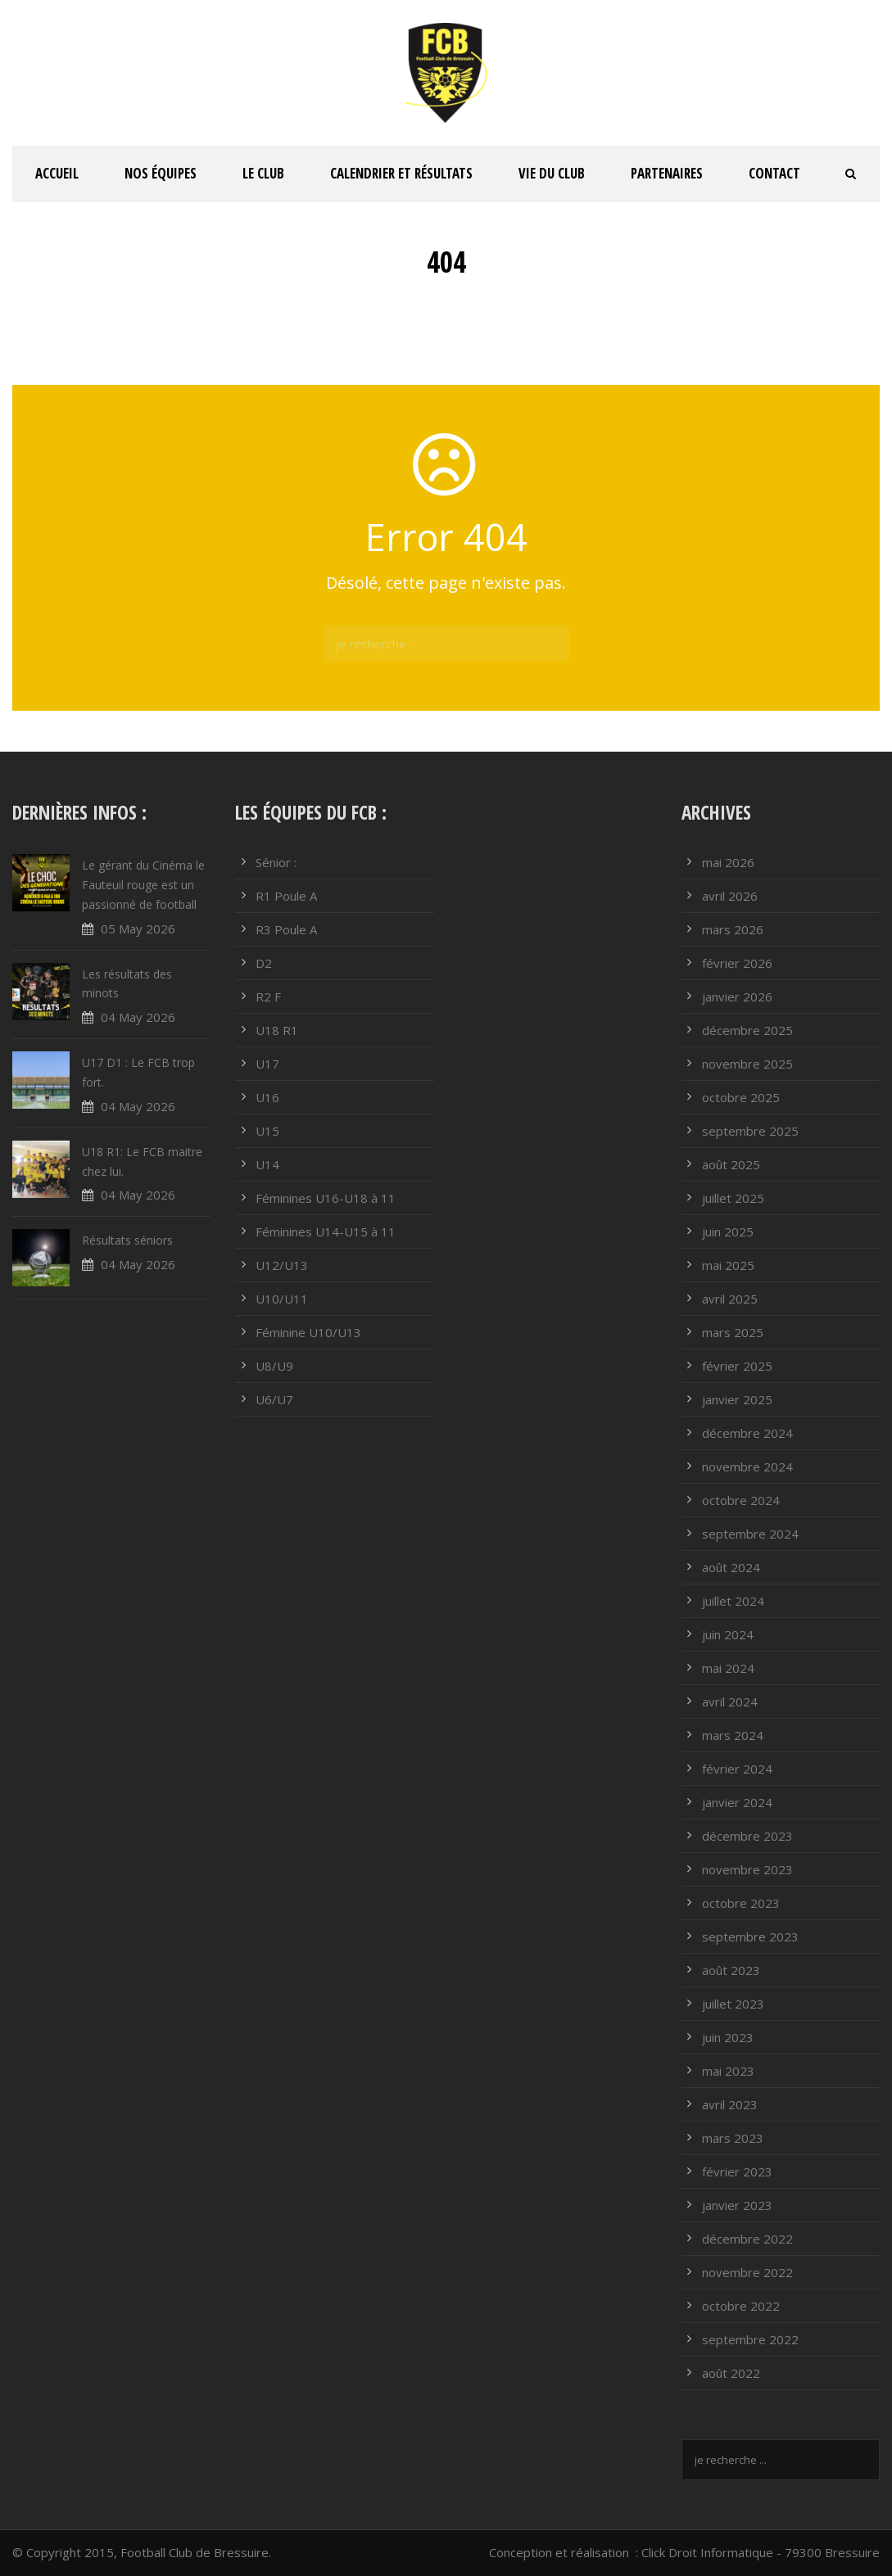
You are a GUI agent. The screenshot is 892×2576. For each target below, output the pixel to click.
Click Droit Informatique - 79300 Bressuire (760, 2552)
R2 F (268, 996)
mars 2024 (732, 1735)
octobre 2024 (741, 1500)
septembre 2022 (750, 2339)
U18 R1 (277, 1030)
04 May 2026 (138, 1017)
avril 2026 (730, 896)
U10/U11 (282, 1298)
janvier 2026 (737, 996)
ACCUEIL (57, 173)
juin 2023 (728, 2037)
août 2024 (731, 1567)
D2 (264, 963)
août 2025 (731, 1164)
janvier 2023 (737, 2205)
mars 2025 (732, 1332)
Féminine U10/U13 (308, 1332)
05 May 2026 (138, 928)
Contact (774, 173)
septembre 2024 (750, 1533)
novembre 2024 (747, 1466)
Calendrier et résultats (401, 173)
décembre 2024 (747, 1433)
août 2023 (731, 1970)
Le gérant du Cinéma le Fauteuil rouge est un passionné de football (143, 884)
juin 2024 (728, 1634)
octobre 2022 (741, 2306)
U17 (267, 1063)
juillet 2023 (733, 2003)
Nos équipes (161, 173)
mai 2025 (728, 1265)
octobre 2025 (741, 1097)
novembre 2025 (747, 1063)
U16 (267, 1097)
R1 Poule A (286, 896)
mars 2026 (732, 929)
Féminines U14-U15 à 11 (326, 1231)
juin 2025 (728, 1231)
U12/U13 (282, 1265)
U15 (267, 1131)
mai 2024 (728, 1668)
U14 (267, 1164)
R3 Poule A (286, 929)
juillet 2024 (733, 1601)
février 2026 (737, 963)
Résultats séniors (127, 1240)
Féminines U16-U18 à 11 (326, 1198)
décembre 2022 (747, 2238)
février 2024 (737, 1768)
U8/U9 (274, 1366)
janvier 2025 (737, 1399)
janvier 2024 (737, 1802)
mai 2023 (728, 2071)
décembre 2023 (747, 1836)
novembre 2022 (747, 2272)
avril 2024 (730, 1701)
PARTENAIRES (667, 173)
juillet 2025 (733, 1198)
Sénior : (276, 862)
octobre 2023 (741, 1903)
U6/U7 (274, 1399)
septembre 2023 (750, 1936)
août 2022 (731, 2373)
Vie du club (551, 173)
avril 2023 (730, 2104)
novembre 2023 (747, 1869)
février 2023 (737, 2171)
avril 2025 (730, 1298)
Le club (263, 173)
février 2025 (737, 1366)
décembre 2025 (747, 1030)
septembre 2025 (750, 1131)
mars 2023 (732, 2138)
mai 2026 (728, 862)
